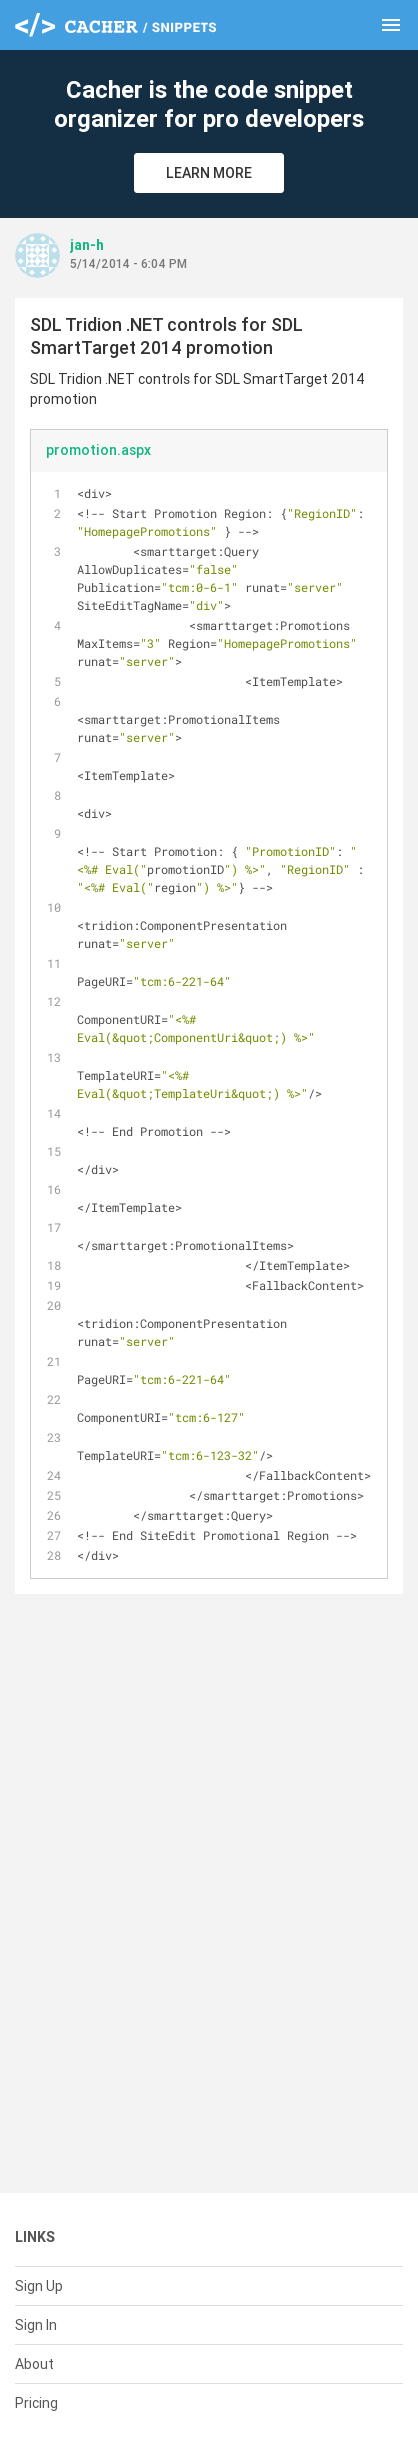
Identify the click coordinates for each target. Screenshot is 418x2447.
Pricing (36, 2403)
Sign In (36, 2325)
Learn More (209, 173)
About (34, 2364)
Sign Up (39, 2286)
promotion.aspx (98, 450)
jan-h (87, 245)
